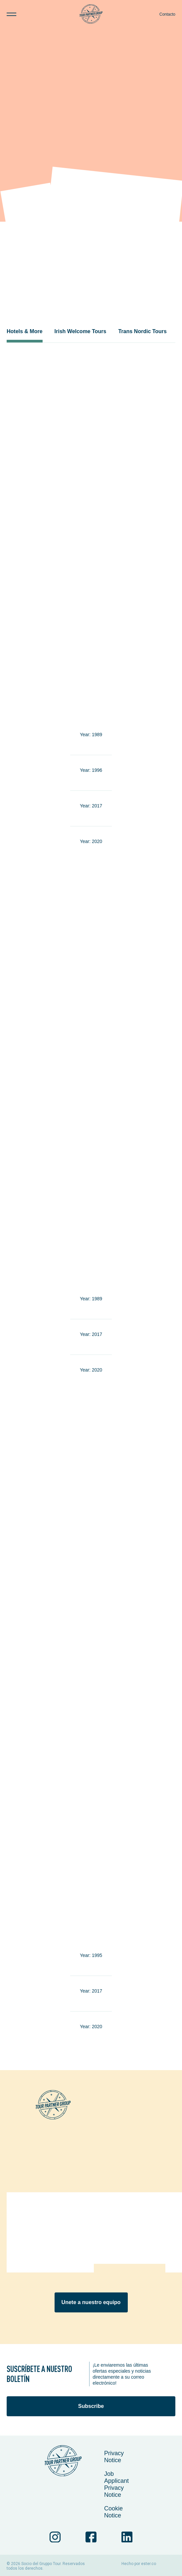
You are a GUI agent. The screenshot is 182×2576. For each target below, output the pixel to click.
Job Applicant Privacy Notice (116, 2484)
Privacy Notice (114, 2457)
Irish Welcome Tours (80, 331)
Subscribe (91, 2406)
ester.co (148, 2563)
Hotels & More (25, 331)
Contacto (167, 14)
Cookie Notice (113, 2512)
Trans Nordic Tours (142, 331)
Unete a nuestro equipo (91, 2302)
